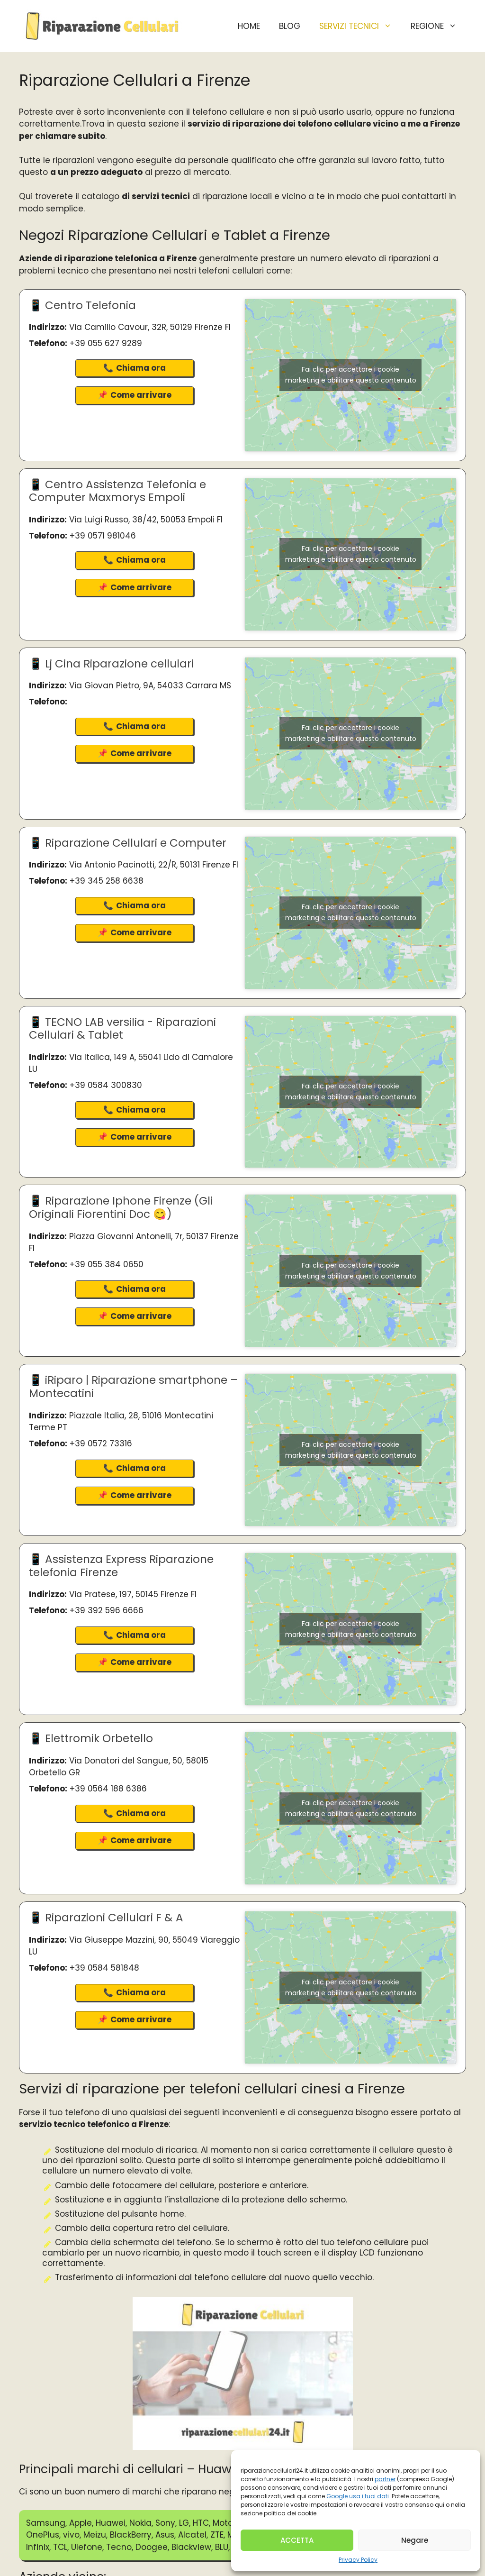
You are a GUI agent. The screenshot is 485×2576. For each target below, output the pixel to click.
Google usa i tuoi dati (357, 2496)
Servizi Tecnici (360, 26)
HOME (249, 26)
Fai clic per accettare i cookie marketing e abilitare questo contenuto (350, 375)
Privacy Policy (358, 2560)
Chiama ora (141, 368)
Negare (414, 2540)
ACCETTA (297, 2540)
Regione (438, 26)
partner (385, 2479)
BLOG (289, 26)
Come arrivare (140, 395)
